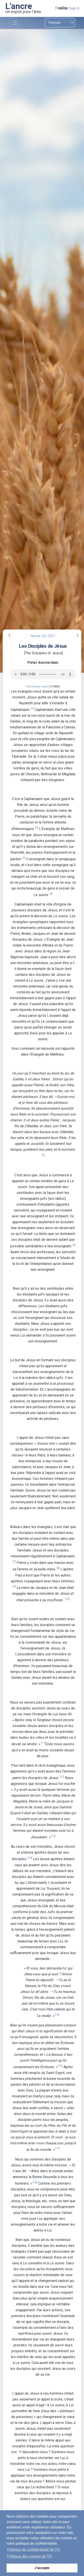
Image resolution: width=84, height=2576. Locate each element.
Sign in (74, 8)
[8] (58, 1568)
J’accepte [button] (42, 2568)
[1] (32, 708)
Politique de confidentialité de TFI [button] (33, 2549)
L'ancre (18, 6)
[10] (67, 1599)
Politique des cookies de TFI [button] (29, 2556)
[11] (43, 1743)
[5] (43, 1155)
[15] (57, 2014)
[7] (14, 1561)
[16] (60, 2065)
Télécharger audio (37, 686)
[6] (74, 1245)
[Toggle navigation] (15, 23)
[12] (62, 1776)
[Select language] (60, 22)
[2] (36, 827)
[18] (35, 2182)
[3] (23, 858)
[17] (57, 2148)
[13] (53, 1836)
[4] (51, 893)
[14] (30, 1858)
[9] (14, 1586)
